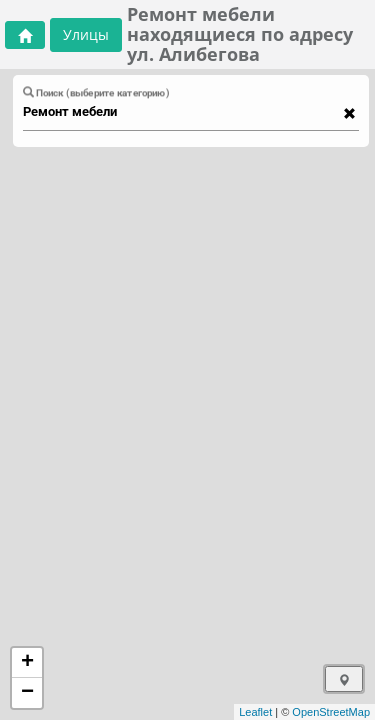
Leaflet (255, 712)
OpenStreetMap (331, 712)
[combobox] (181, 112)
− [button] (27, 693)
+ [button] (27, 663)
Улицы (86, 34)
